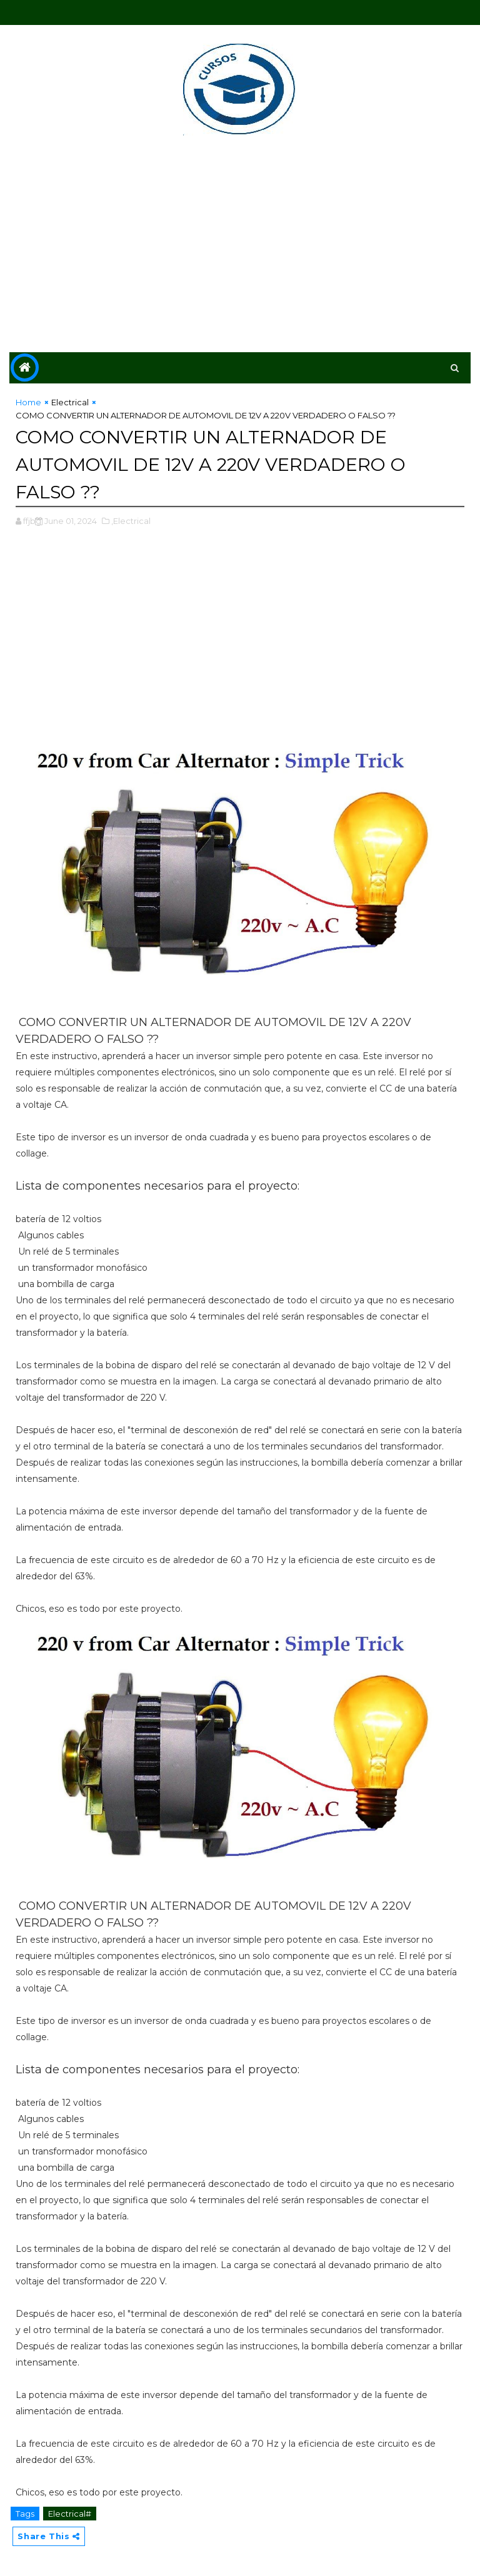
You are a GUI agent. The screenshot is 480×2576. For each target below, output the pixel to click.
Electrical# (69, 2512)
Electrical (70, 402)
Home (28, 402)
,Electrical (131, 520)
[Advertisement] (239, 246)
